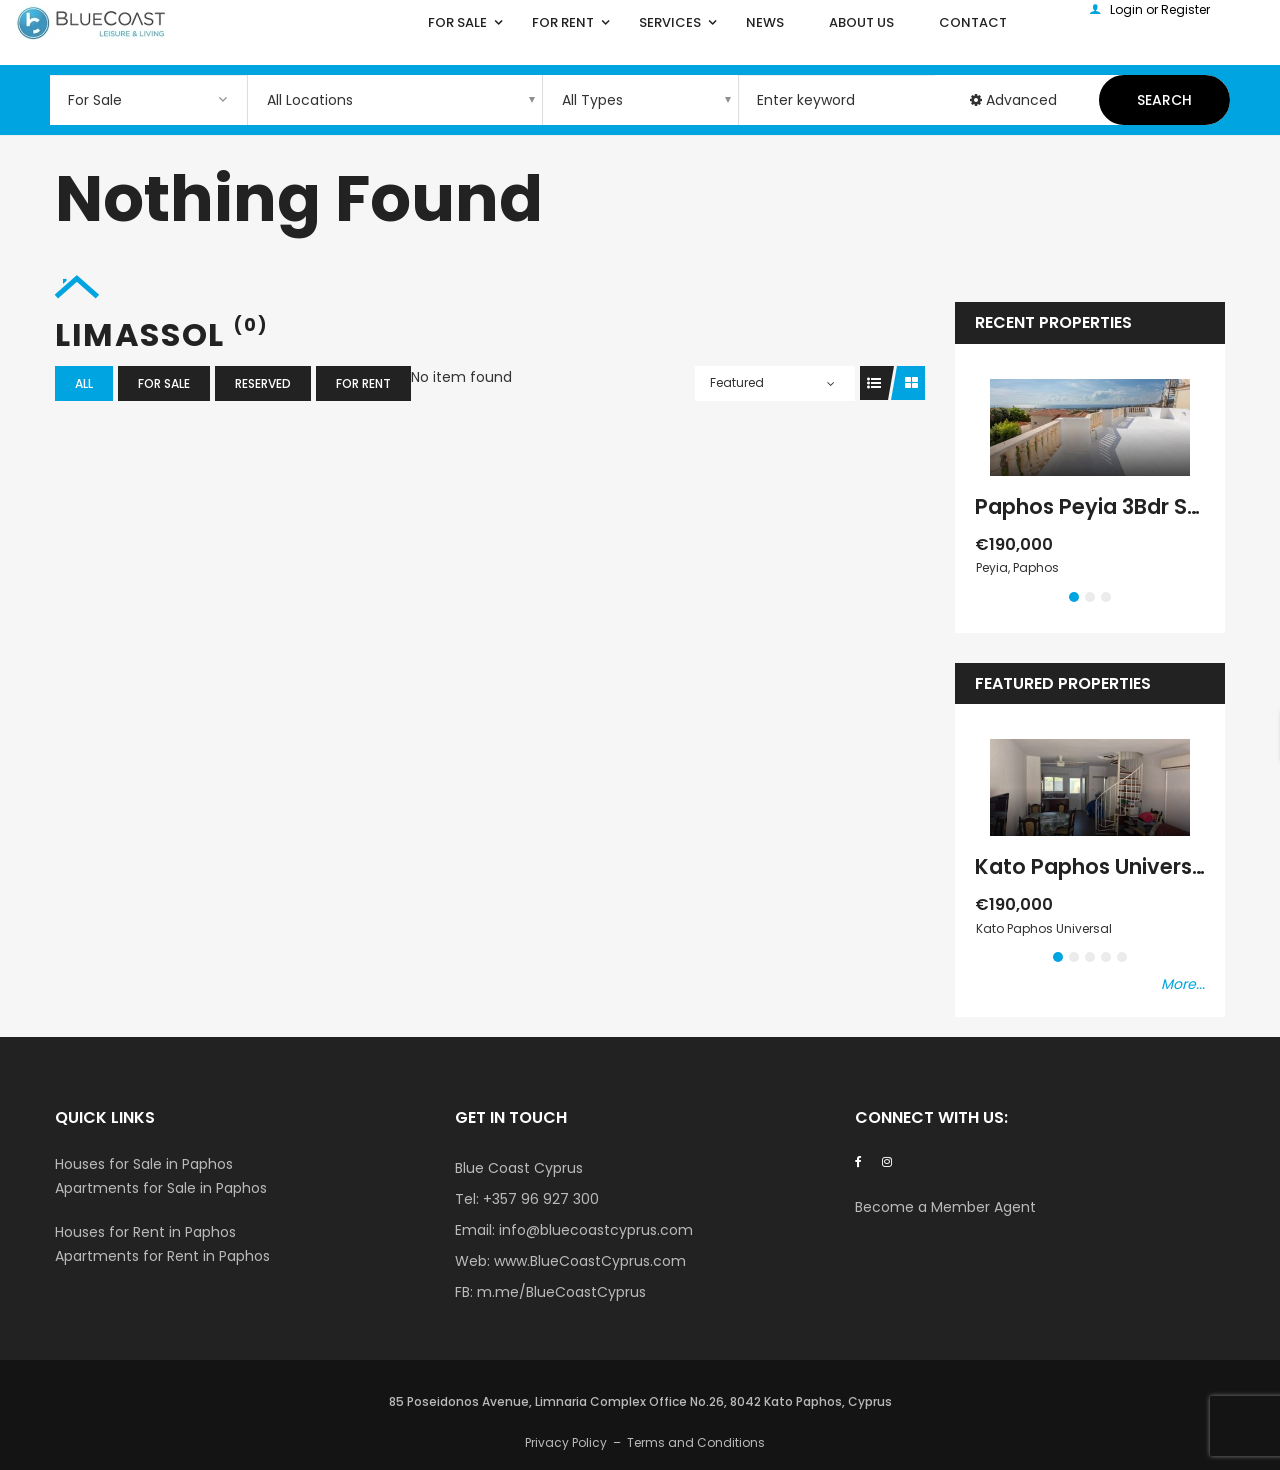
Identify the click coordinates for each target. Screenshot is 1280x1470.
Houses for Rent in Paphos (145, 1232)
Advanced (1013, 100)
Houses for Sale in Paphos (144, 1164)
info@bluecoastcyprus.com (596, 1230)
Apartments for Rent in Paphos (162, 1256)
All (84, 383)
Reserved (263, 383)
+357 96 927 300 (541, 1199)
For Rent (363, 383)
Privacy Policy (566, 1442)
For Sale (164, 383)
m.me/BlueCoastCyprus (561, 1292)
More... (1183, 984)
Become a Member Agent (947, 1207)
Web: (474, 1261)
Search (1164, 100)
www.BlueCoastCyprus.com (590, 1261)
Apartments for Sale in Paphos (161, 1188)
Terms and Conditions (696, 1442)
